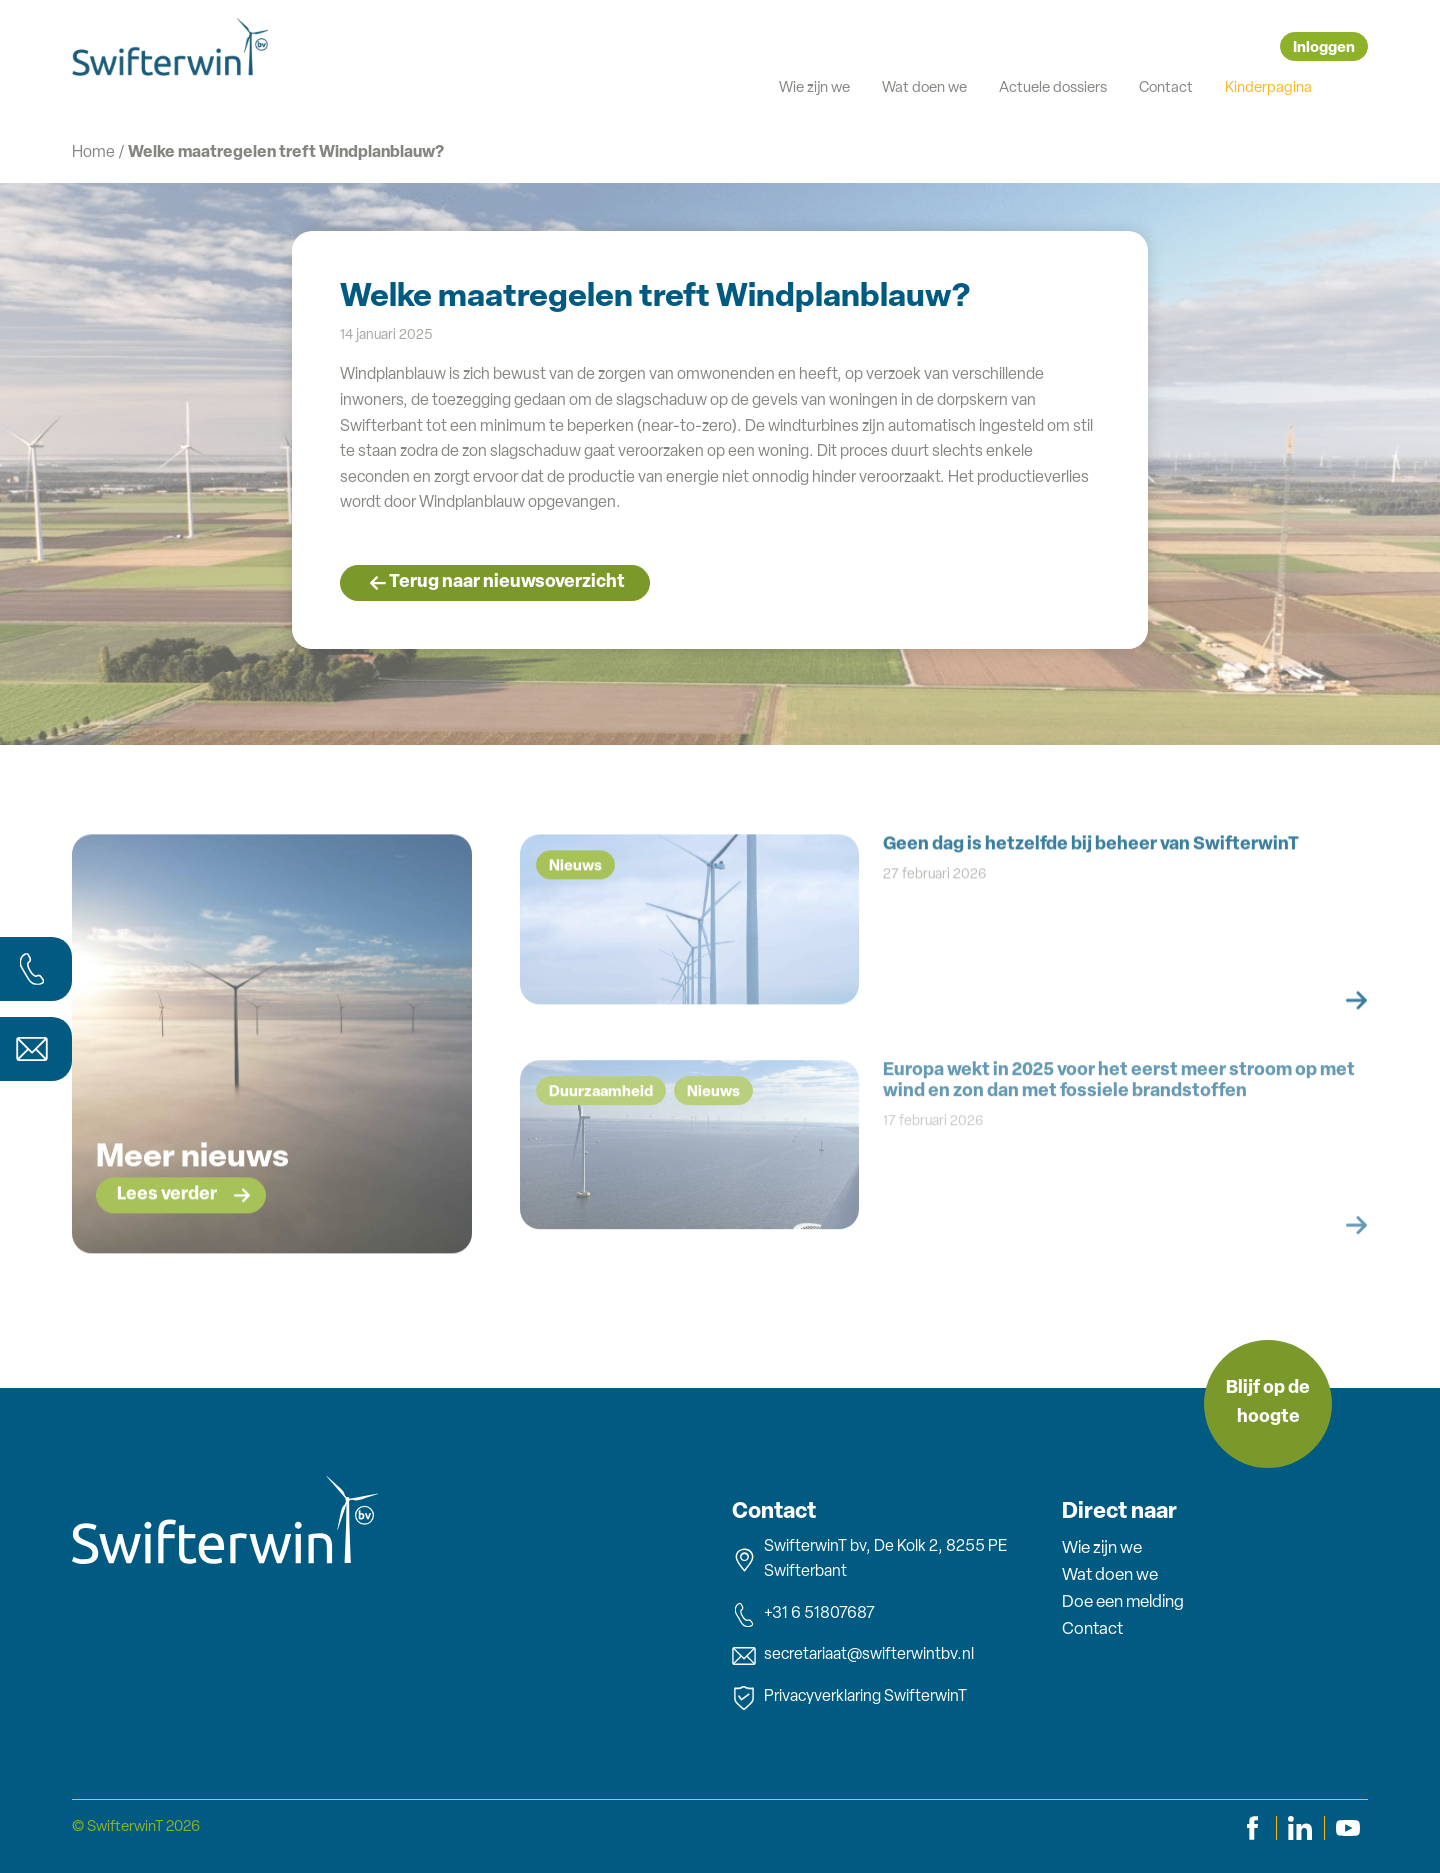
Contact (1166, 88)
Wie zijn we (814, 88)
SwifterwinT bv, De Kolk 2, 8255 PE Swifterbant (869, 1560)
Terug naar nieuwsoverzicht (507, 582)
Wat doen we (924, 88)
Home (93, 153)
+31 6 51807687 (803, 1615)
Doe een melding (1123, 1602)
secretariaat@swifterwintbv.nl (853, 1656)
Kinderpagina (1268, 88)
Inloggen (1324, 48)
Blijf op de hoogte (1268, 1403)
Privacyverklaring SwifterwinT (849, 1698)
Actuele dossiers (1053, 88)
